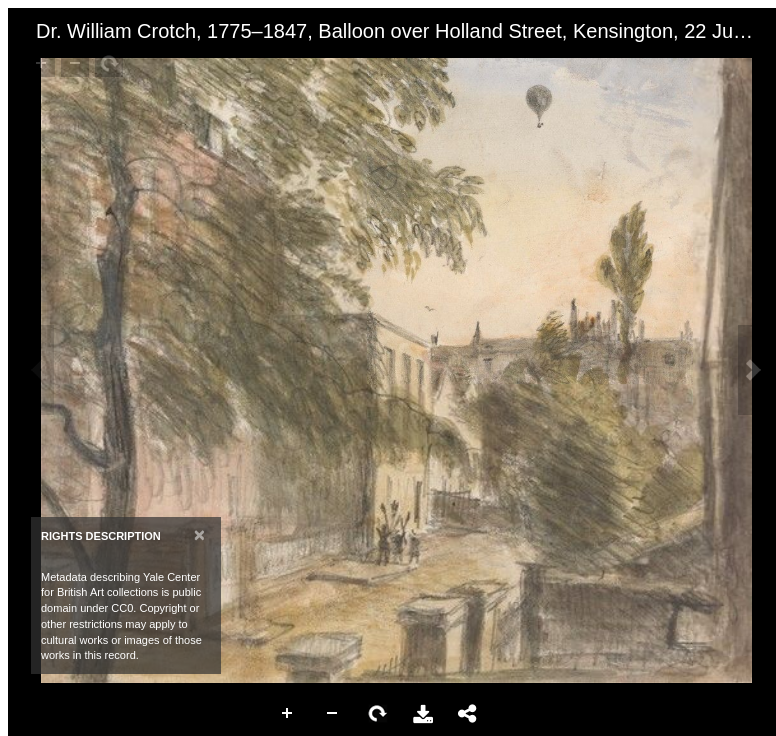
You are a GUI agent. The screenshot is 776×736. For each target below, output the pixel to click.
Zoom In (288, 714)
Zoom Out (333, 714)
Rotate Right (378, 714)
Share (468, 714)
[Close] (199, 534)
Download (423, 714)
